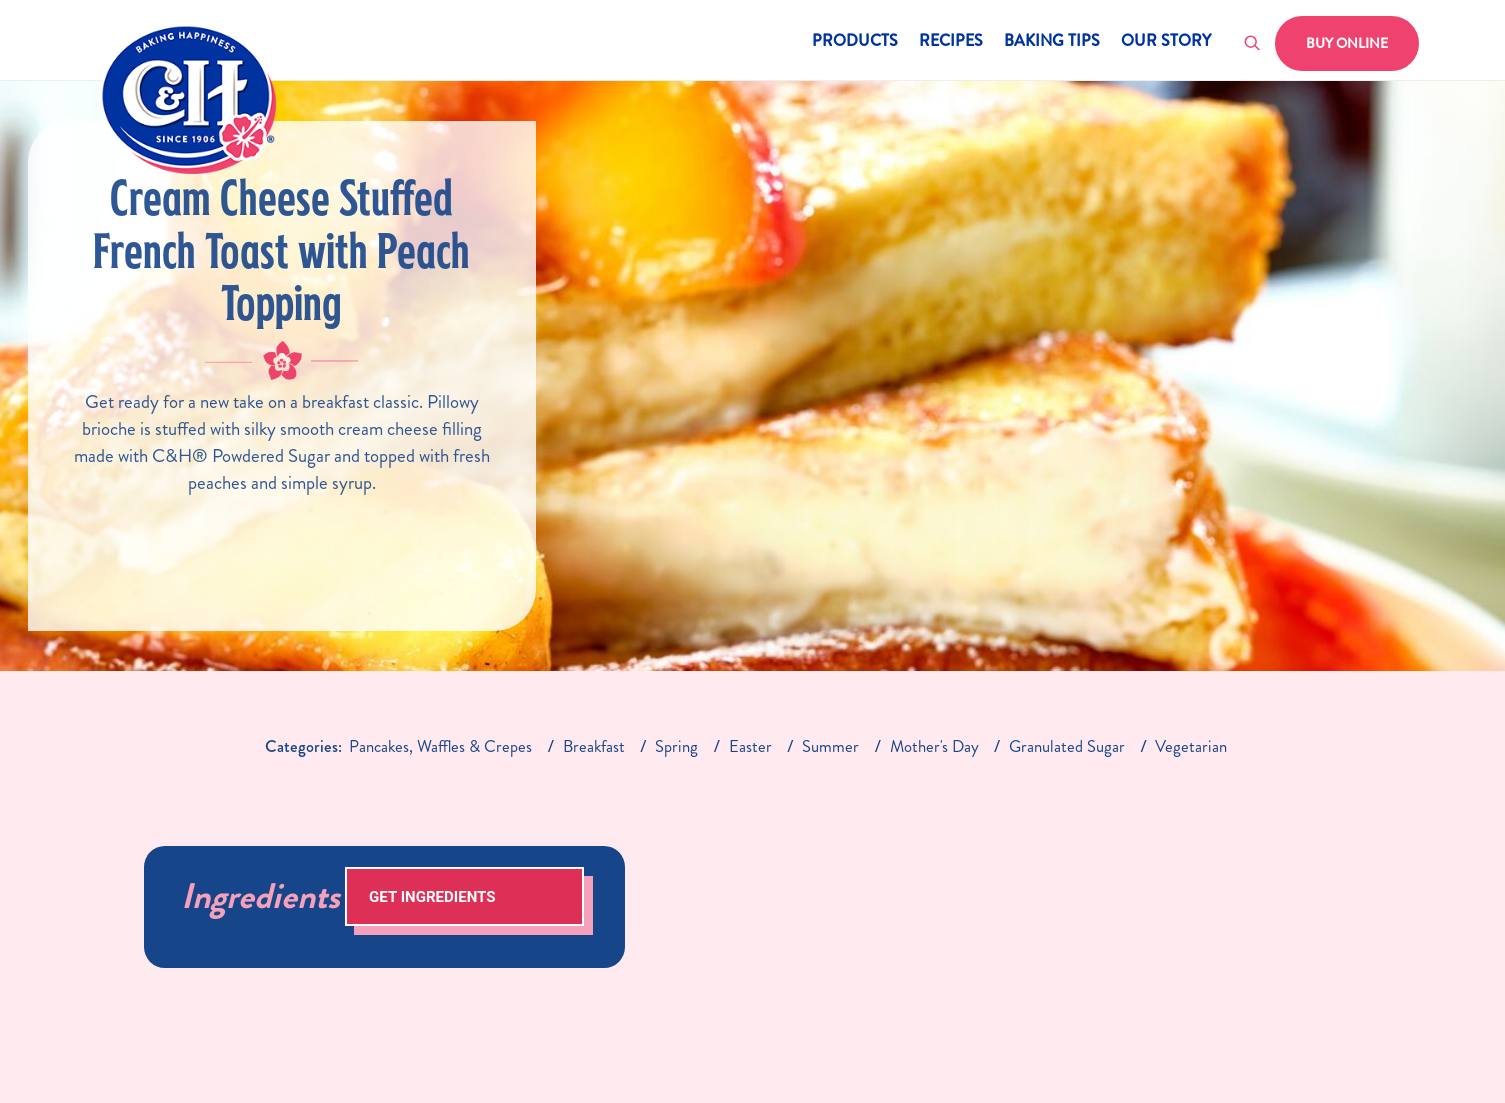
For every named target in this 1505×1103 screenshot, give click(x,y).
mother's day (934, 746)
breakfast (594, 746)
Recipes (951, 42)
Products (855, 42)
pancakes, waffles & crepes (440, 746)
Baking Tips (1052, 42)
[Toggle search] (1253, 44)
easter (750, 746)
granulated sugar (1067, 746)
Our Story (1166, 42)
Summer (830, 746)
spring (676, 746)
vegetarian (1191, 746)
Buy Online (1347, 43)
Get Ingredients (432, 897)
